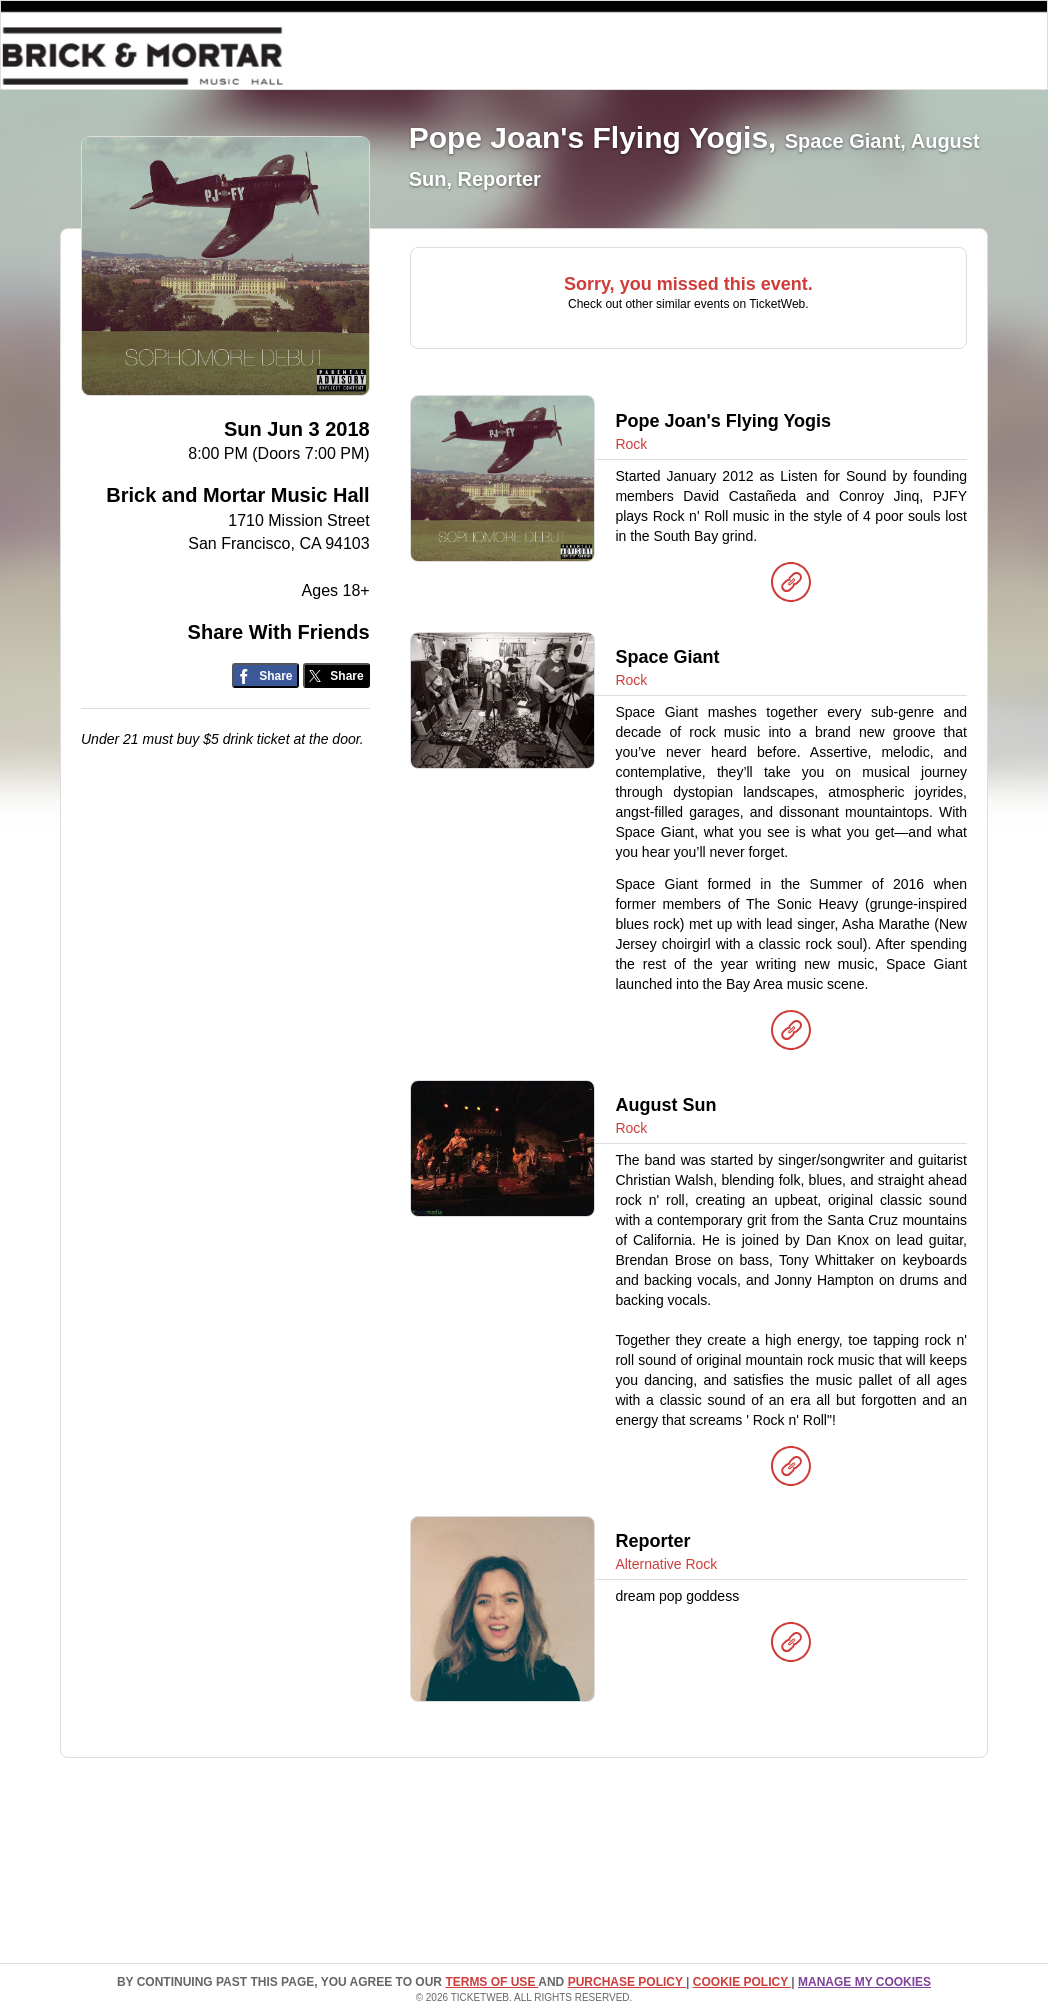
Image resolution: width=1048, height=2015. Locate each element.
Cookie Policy (742, 1982)
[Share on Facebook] (265, 675)
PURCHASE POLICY (627, 1982)
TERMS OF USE (491, 1982)
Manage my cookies (864, 1982)
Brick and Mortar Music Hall (237, 495)
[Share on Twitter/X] (336, 675)
